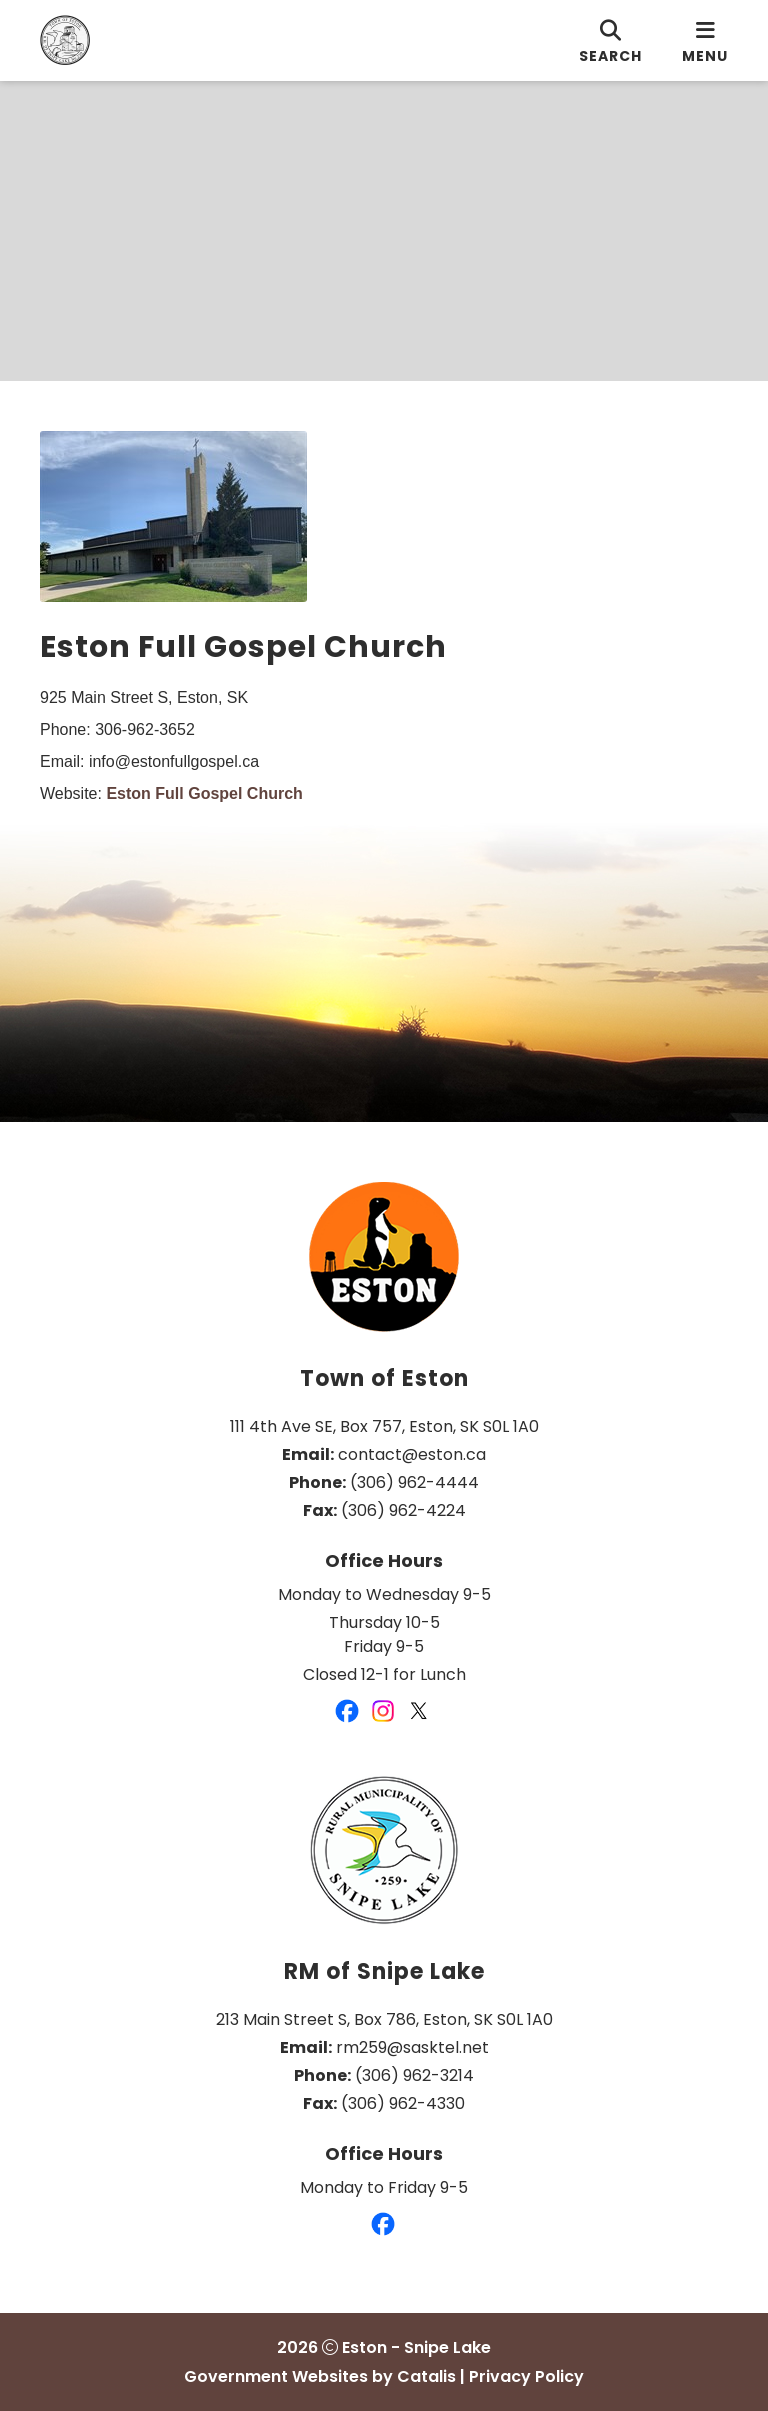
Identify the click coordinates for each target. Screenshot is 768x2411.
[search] (610, 40)
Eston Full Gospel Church (204, 793)
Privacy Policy (526, 2376)
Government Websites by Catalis (320, 2376)
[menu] (705, 40)
